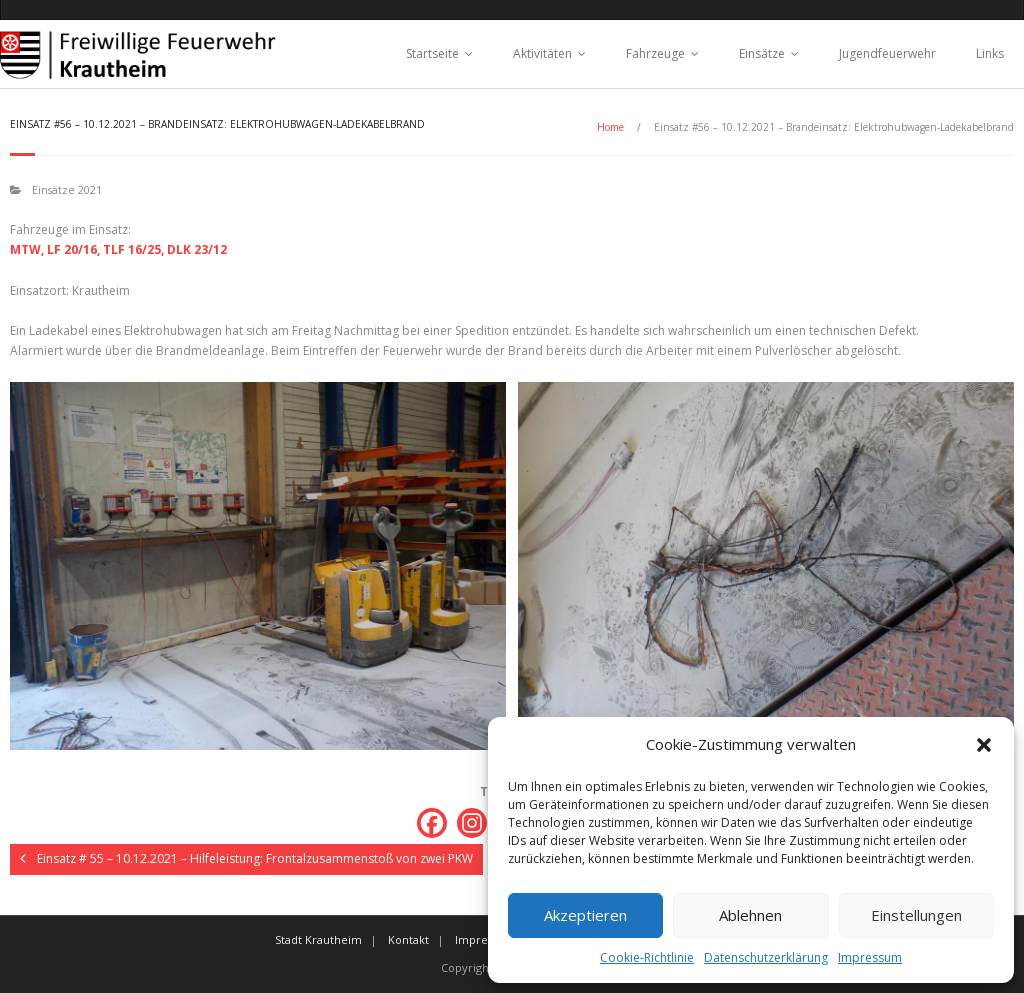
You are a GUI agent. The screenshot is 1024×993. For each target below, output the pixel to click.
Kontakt (408, 939)
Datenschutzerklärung (766, 957)
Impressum (870, 957)
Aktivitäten (542, 53)
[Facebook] (432, 823)
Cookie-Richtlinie (647, 957)
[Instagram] (472, 823)
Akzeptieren (585, 915)
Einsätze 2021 (67, 189)
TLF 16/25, (133, 249)
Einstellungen (916, 915)
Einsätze (762, 53)
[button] (984, 745)
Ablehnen (750, 915)
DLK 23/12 (197, 249)
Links (990, 53)
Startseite (432, 53)
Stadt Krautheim (318, 939)
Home (610, 127)
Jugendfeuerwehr (887, 53)
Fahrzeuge (655, 53)
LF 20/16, (73, 249)
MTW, (27, 249)
